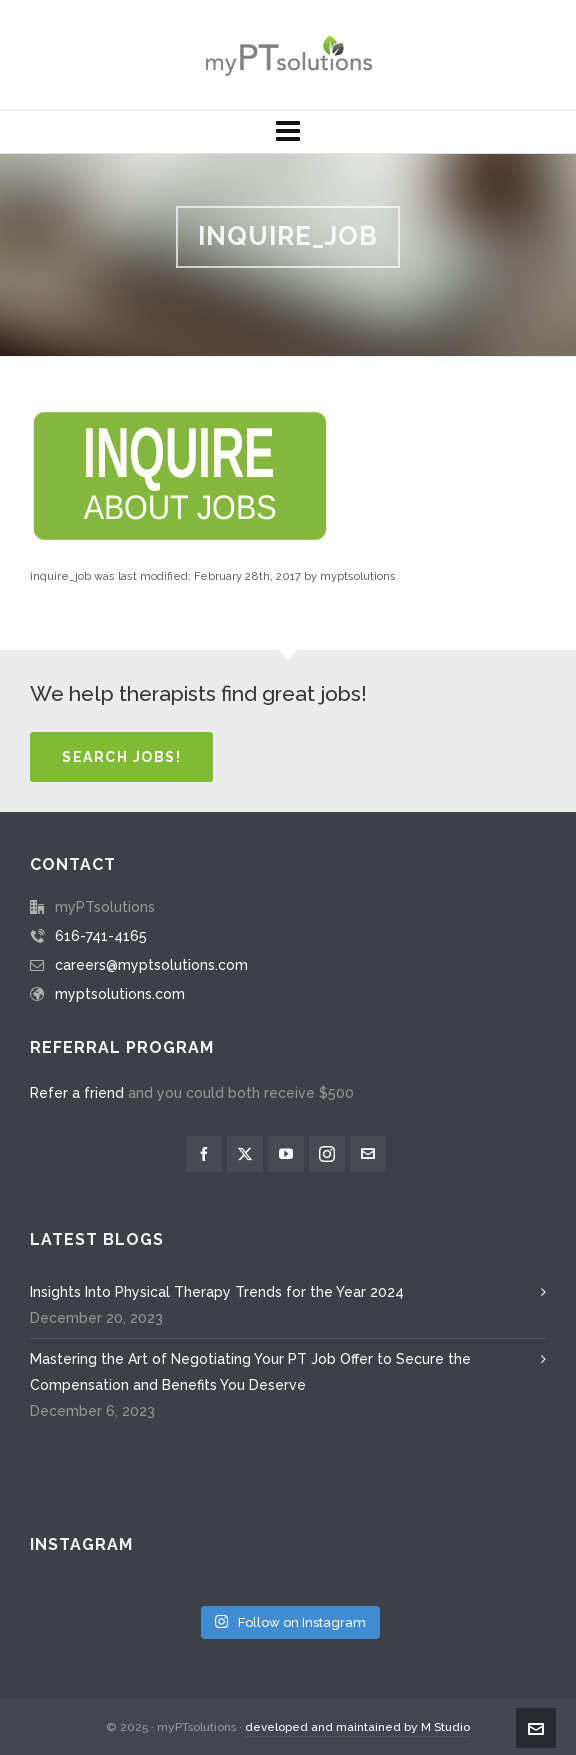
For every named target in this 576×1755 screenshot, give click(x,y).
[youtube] (286, 1154)
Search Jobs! (121, 757)
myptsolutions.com (120, 994)
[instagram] (327, 1154)
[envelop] (368, 1154)
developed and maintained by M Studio (357, 1727)
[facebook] (204, 1154)
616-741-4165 (101, 936)
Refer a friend (77, 1093)
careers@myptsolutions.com (151, 965)
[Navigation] (288, 132)
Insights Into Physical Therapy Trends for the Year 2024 (217, 1292)
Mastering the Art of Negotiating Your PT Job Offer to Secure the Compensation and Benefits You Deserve (250, 1372)
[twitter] (245, 1154)
